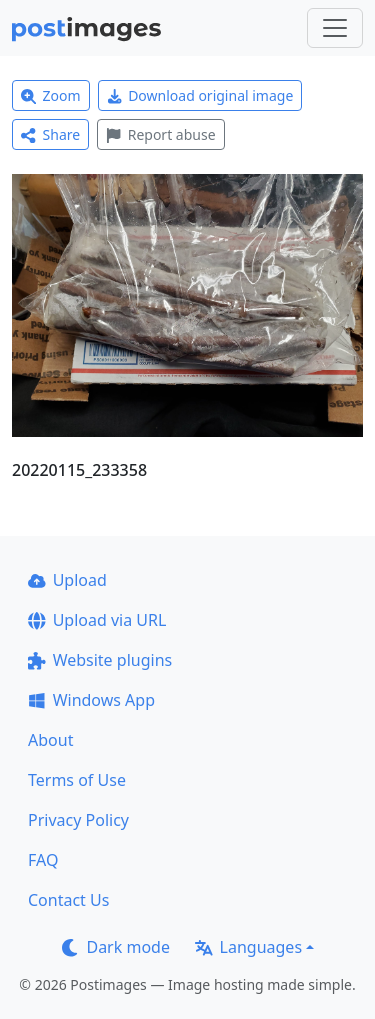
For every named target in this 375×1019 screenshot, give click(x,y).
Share (50, 134)
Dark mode (116, 947)
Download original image (200, 95)
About (50, 740)
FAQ (43, 860)
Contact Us (68, 900)
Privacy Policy (78, 820)
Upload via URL (97, 620)
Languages (248, 947)
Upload (67, 580)
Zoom (51, 95)
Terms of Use (77, 780)
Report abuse (160, 134)
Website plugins (100, 660)
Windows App (91, 700)
